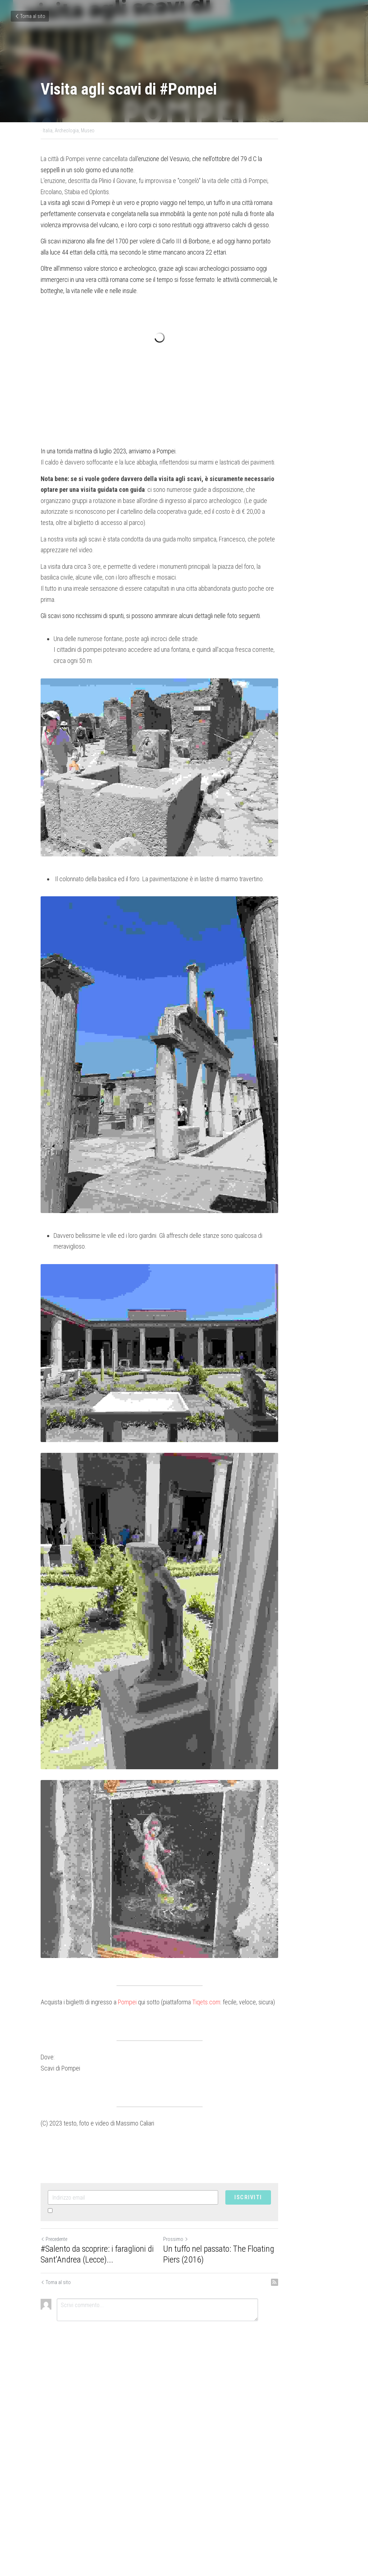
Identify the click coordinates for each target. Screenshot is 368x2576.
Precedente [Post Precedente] (54, 2451)
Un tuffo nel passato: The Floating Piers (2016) (252, 2466)
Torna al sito (29, 16)
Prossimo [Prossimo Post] (200, 2451)
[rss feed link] (323, 2494)
